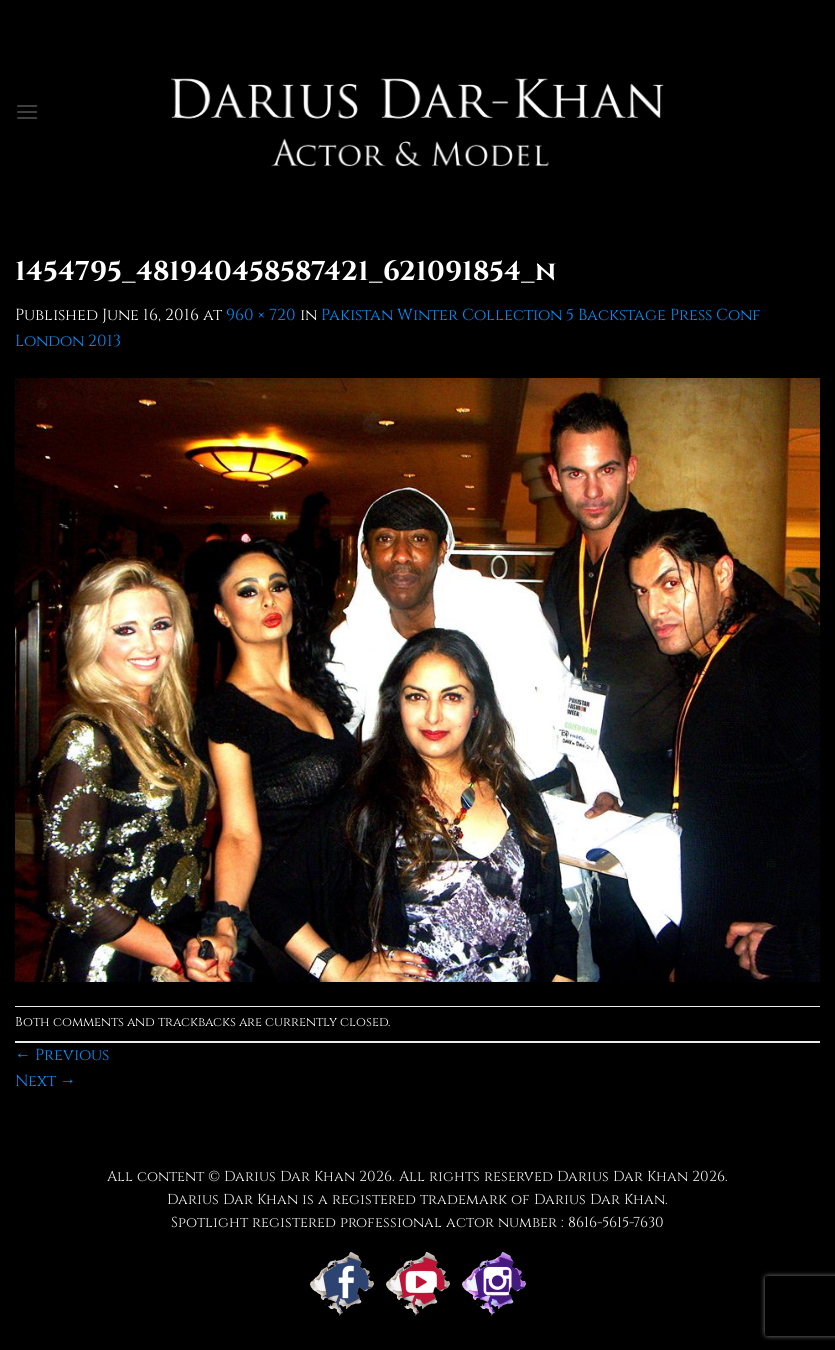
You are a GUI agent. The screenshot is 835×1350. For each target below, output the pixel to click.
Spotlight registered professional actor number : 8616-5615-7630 (417, 1222)
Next (45, 1081)
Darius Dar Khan (622, 1176)
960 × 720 (261, 315)
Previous (62, 1055)
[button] (27, 111)
